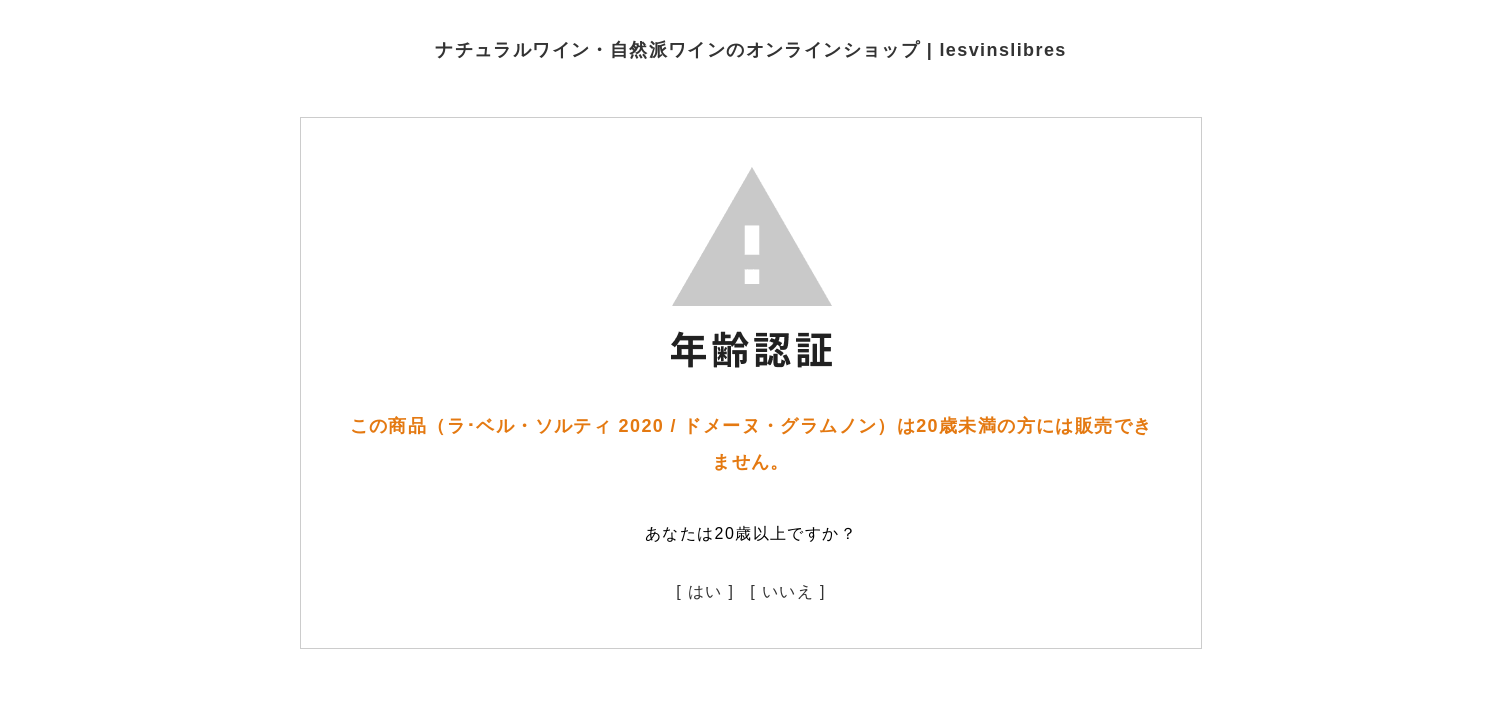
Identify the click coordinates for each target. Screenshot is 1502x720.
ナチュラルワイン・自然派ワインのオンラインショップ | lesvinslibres (751, 50)
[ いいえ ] (788, 591)
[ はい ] (705, 591)
